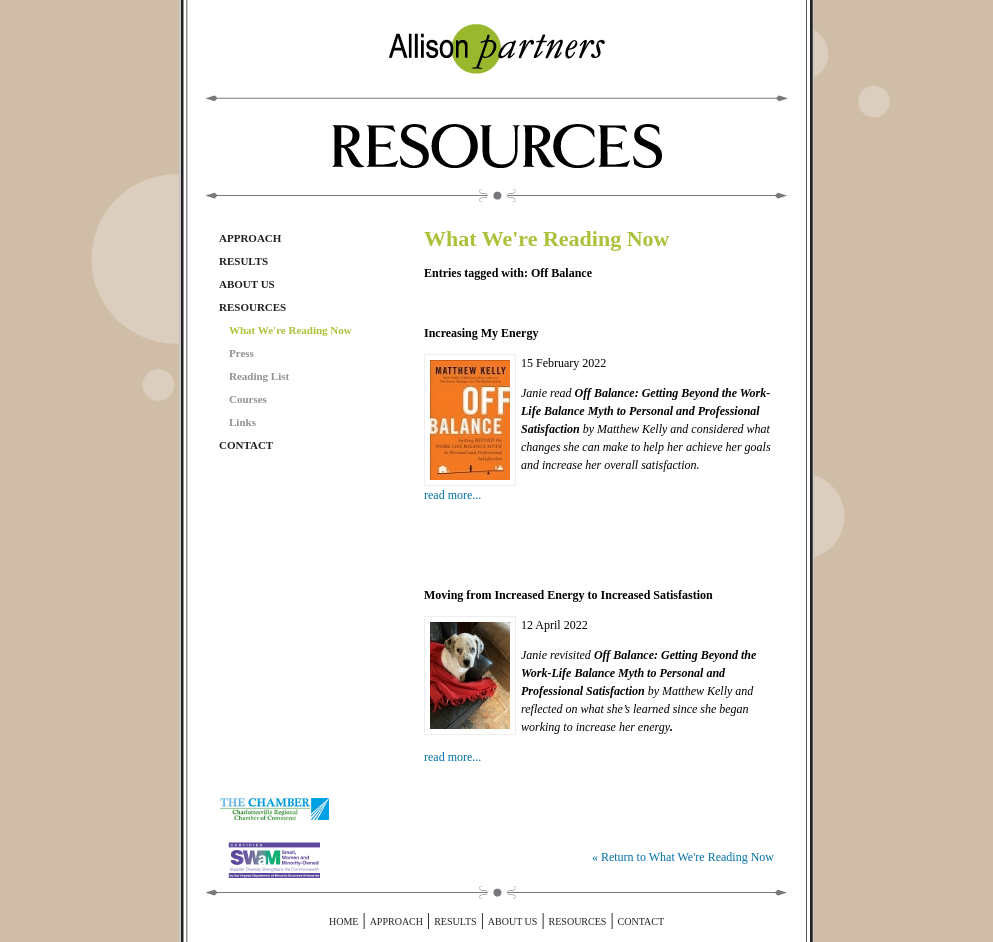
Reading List (259, 376)
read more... (452, 495)
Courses (248, 399)
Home (343, 921)
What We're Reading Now (290, 330)
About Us (247, 284)
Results (243, 261)
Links (242, 422)
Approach (250, 238)
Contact (246, 445)
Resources (252, 307)
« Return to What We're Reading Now (683, 857)
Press (241, 353)
